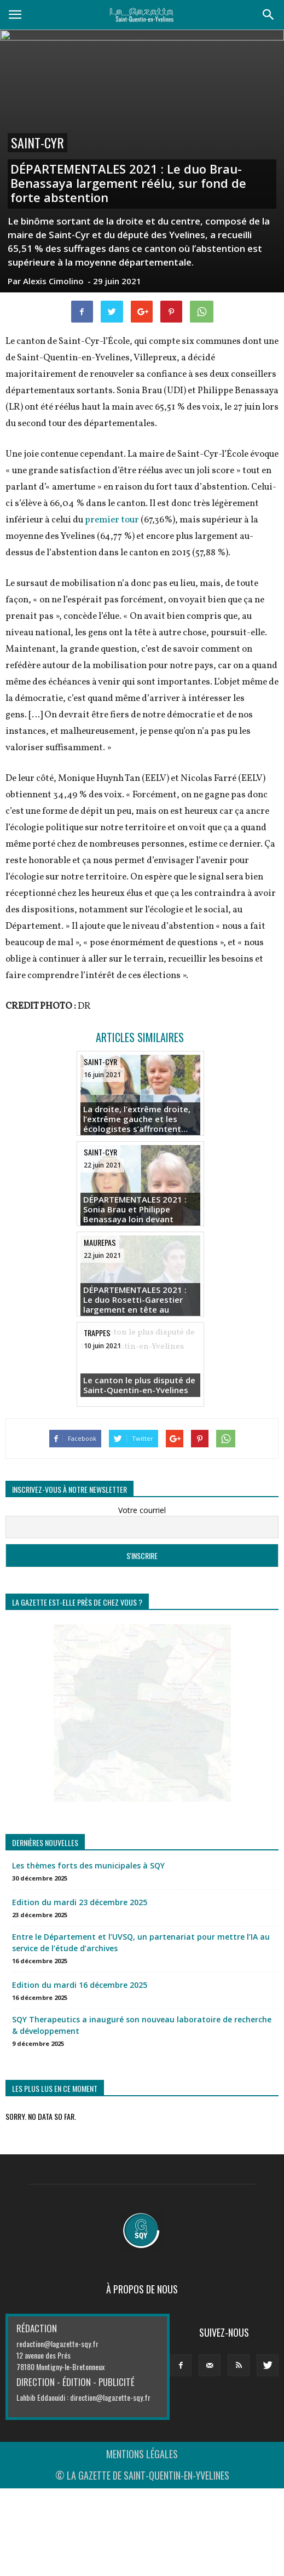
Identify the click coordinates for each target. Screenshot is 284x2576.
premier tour (112, 520)
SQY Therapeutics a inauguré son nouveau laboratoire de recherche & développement (141, 2025)
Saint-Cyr (37, 142)
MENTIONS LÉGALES (142, 2454)
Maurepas (100, 1242)
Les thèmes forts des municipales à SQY (88, 1865)
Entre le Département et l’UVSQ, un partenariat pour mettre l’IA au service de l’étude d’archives (141, 1942)
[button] (268, 15)
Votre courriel (142, 1510)
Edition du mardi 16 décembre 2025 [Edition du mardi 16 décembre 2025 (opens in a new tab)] (79, 1985)
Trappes (97, 1332)
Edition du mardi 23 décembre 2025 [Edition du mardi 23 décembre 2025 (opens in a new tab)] (79, 1902)
